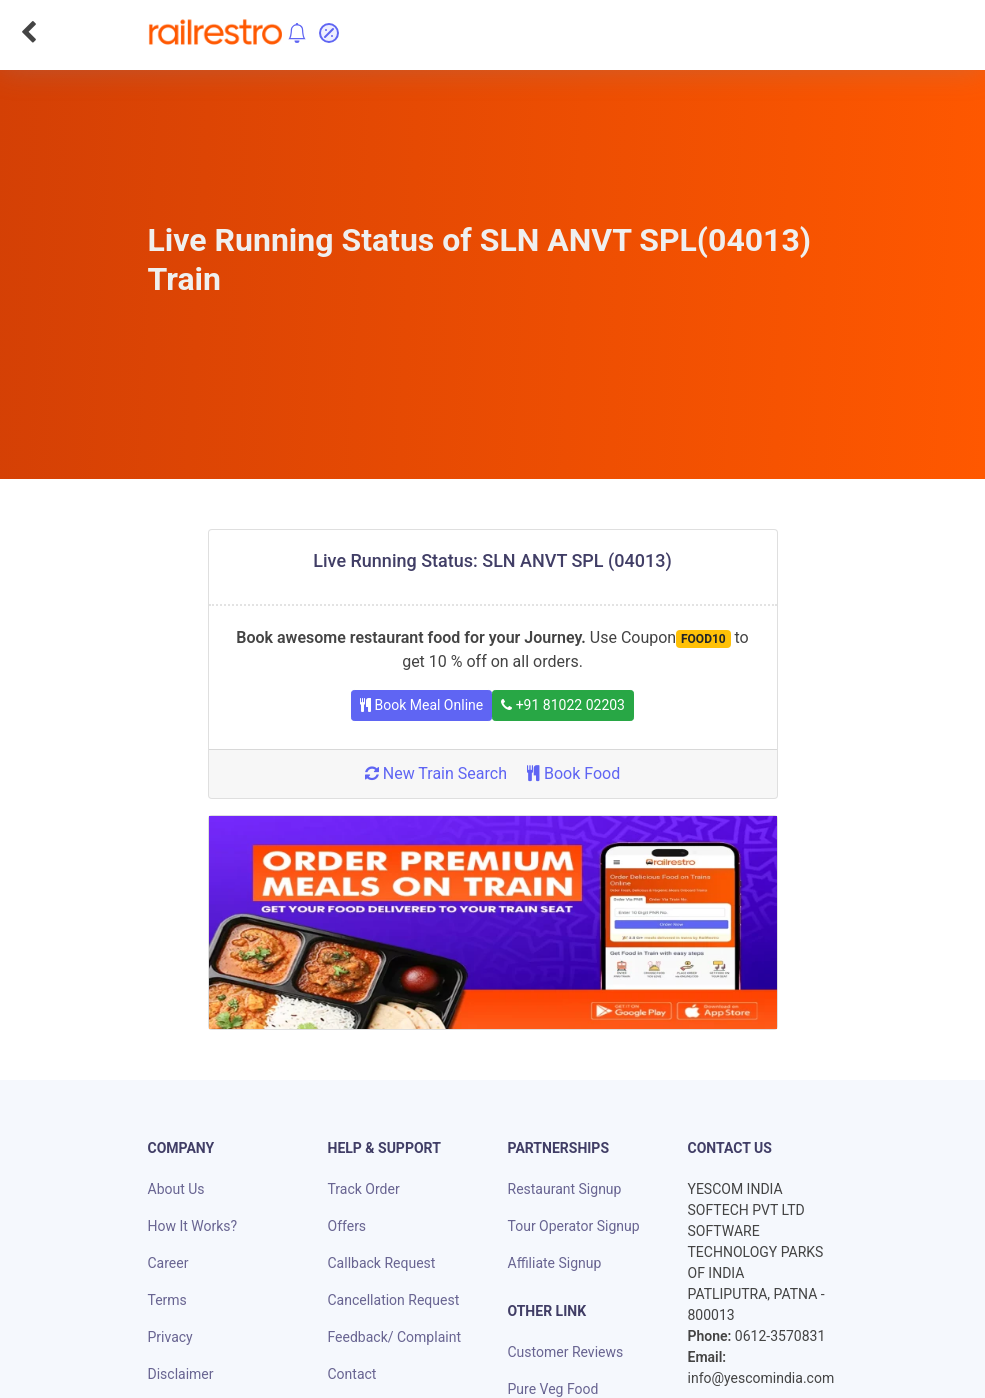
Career (168, 1263)
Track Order (364, 1189)
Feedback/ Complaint (394, 1337)
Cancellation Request (394, 1300)
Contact (352, 1374)
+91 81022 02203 (563, 705)
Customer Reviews (566, 1352)
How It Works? (193, 1226)
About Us (176, 1189)
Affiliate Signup (555, 1263)
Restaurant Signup (565, 1189)
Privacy (170, 1337)
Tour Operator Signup (574, 1226)
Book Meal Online (421, 705)
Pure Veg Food (553, 1389)
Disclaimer (181, 1374)
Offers (347, 1226)
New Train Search (436, 773)
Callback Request (382, 1263)
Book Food (573, 773)
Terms (167, 1300)
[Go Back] (28, 32)
